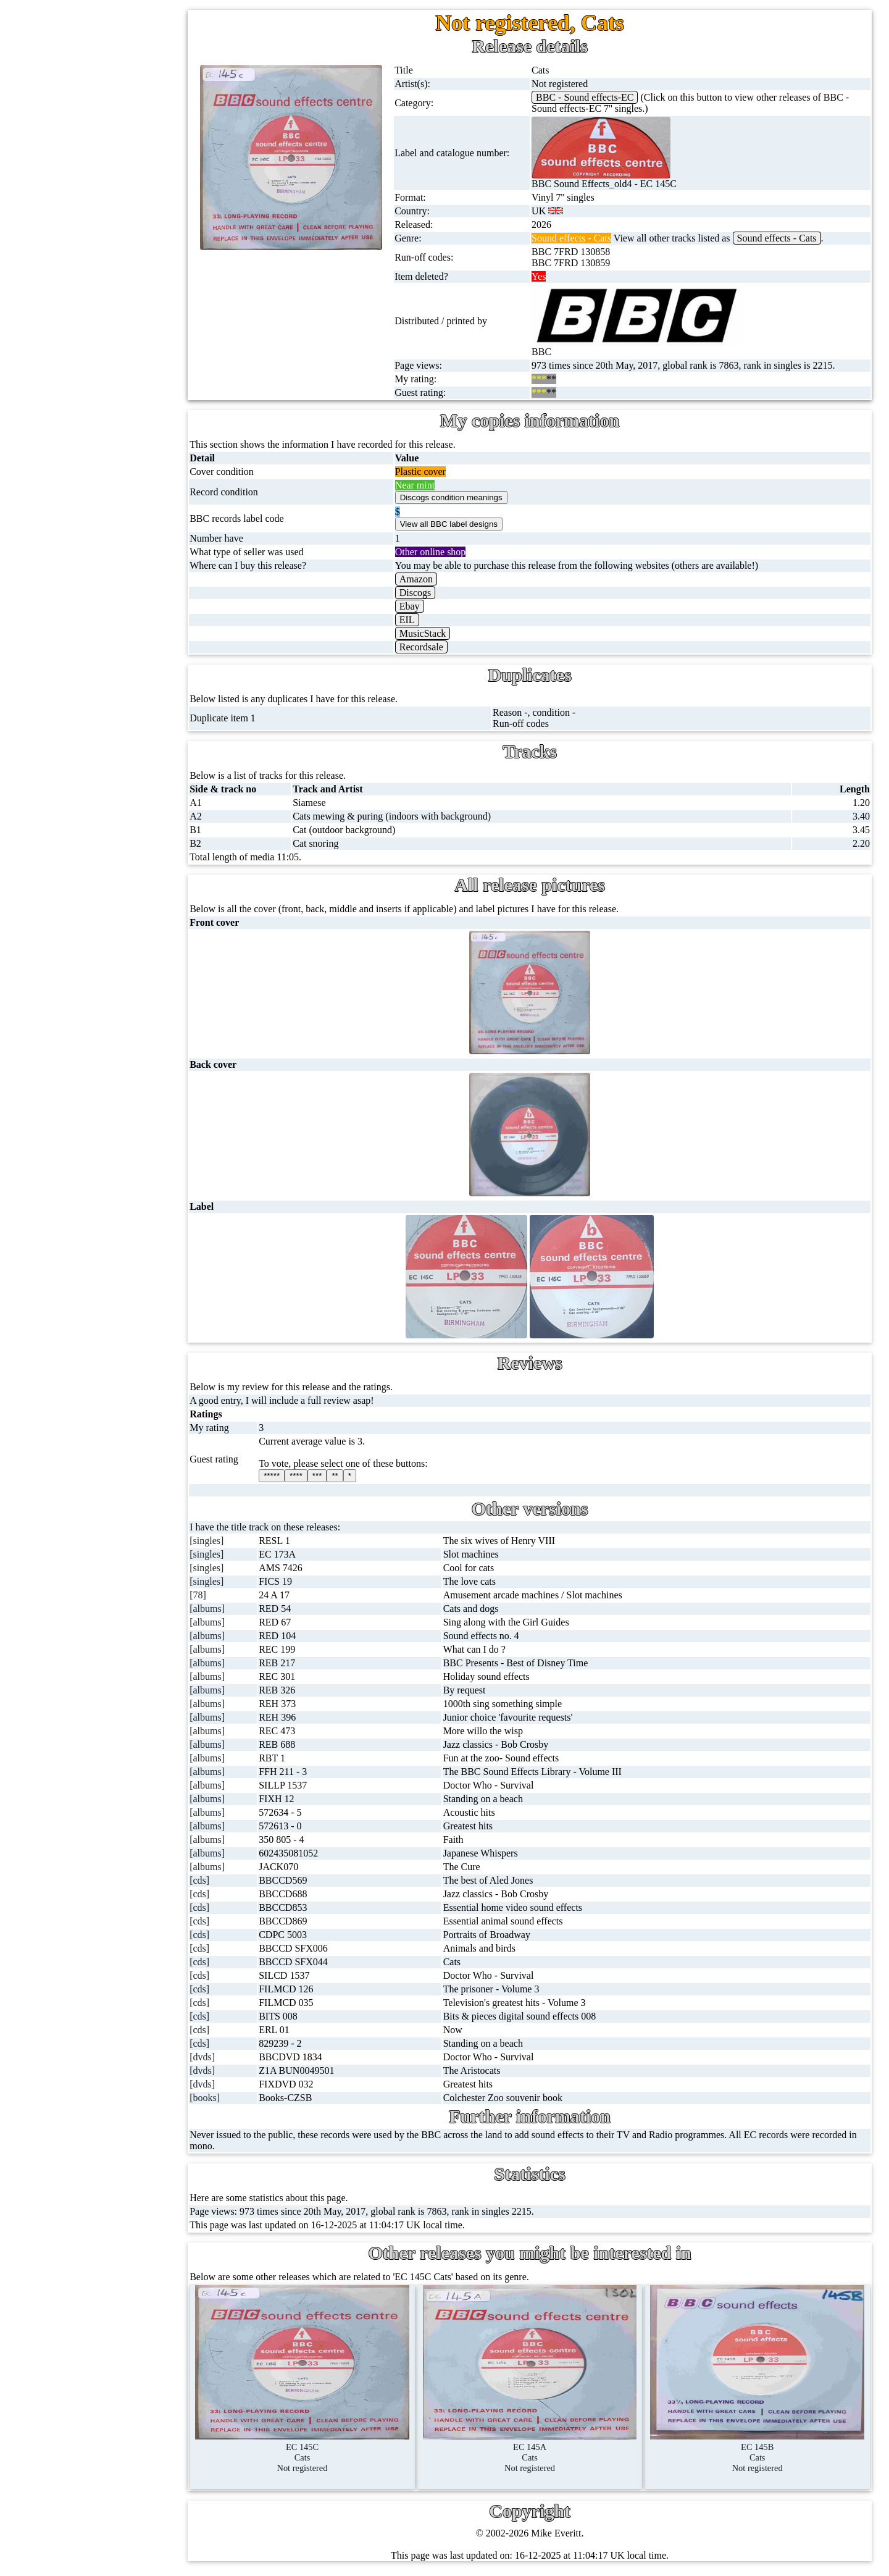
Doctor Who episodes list (140, 912)
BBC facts (110, 852)
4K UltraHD (90, 487)
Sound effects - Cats (790, 238)
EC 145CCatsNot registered (325, 2452)
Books (78, 605)
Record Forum (123, 1046)
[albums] (234, 1608)
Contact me (117, 1106)
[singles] (234, 1540)
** (359, 1475)
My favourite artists (133, 987)
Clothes (81, 635)
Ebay (428, 606)
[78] (225, 1595)
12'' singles (87, 131)
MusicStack (441, 633)
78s (73, 220)
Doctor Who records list (137, 882)
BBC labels (112, 763)
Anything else (93, 665)
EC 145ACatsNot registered (543, 2452)
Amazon (434, 579)
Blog (104, 1135)
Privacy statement (129, 1194)
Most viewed (120, 1076)
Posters (80, 546)
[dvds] (229, 2057)
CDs (74, 368)
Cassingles (87, 161)
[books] (232, 2097)
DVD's (79, 427)
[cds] (226, 1880)
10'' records (88, 250)
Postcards (85, 516)
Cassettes (84, 339)
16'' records (88, 279)
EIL (425, 620)
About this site (123, 1017)
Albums (82, 309)
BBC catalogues (122, 823)
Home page (88, 72)
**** (320, 1475)
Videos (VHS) (94, 398)
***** (296, 1475)
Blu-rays (83, 457)
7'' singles (85, 101)
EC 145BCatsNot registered (762, 2452)
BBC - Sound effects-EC (598, 97)
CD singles (88, 190)
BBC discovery (120, 734)
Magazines (87, 576)
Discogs (434, 592)
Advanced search (128, 1165)
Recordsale (440, 647)
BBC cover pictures (129, 793)
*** (341, 1475)
